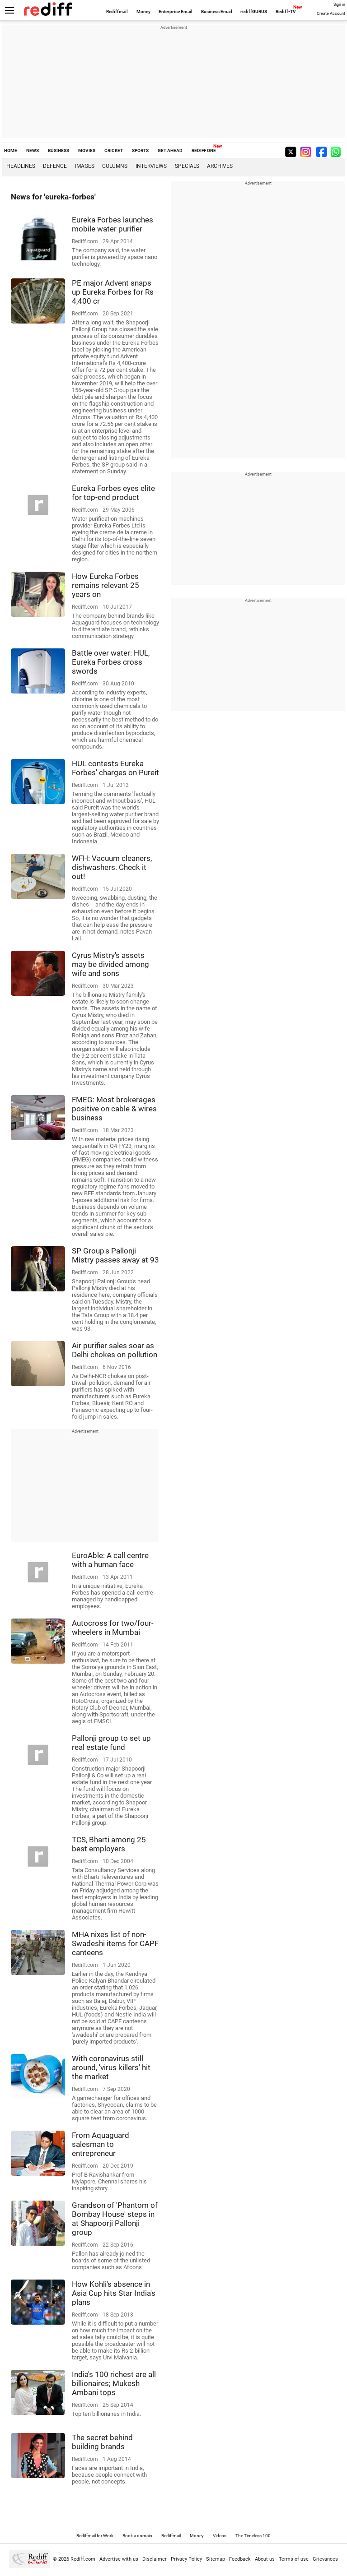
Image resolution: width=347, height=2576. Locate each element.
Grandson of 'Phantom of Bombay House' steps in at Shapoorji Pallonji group (115, 2219)
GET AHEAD (170, 150)
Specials (187, 166)
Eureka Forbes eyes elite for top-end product (113, 493)
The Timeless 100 (253, 2536)
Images (84, 166)
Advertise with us (118, 2559)
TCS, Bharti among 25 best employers (109, 1844)
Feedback (240, 2559)
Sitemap (215, 2559)
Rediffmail (117, 11)
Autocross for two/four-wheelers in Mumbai (113, 1628)
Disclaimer (154, 2559)
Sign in (339, 4)
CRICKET (113, 150)
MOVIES (86, 150)
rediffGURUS (253, 11)
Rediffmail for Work (94, 2536)
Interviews (151, 166)
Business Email (216, 11)
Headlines (20, 166)
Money (143, 11)
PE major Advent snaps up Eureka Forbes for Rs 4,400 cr (113, 291)
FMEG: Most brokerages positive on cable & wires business (114, 1108)
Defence (55, 166)
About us (265, 2559)
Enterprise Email (175, 11)
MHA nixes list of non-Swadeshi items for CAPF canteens (115, 1943)
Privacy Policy (186, 2559)
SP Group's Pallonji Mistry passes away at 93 (115, 1255)
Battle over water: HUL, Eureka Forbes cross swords (111, 661)
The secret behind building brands (102, 2442)
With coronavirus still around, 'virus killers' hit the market (111, 2067)
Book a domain (137, 2536)
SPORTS (140, 150)
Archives (220, 166)
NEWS (32, 150)
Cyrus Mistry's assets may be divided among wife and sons (110, 964)
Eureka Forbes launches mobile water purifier (112, 224)
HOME (10, 150)
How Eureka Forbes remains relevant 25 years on (105, 585)
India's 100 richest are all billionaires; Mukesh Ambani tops (114, 2383)
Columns (114, 166)
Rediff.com (82, 2559)
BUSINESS (58, 150)
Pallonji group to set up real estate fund (111, 1743)
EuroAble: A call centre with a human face (110, 1560)
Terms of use (294, 2559)
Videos (219, 2536)
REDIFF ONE (204, 150)
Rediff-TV (286, 11)
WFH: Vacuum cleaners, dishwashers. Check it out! (112, 867)
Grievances (325, 2559)
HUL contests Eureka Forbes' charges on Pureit (115, 768)
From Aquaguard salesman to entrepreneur (100, 2144)
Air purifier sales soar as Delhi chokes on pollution (114, 1350)
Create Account (331, 13)
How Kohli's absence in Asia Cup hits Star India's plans (113, 2293)
